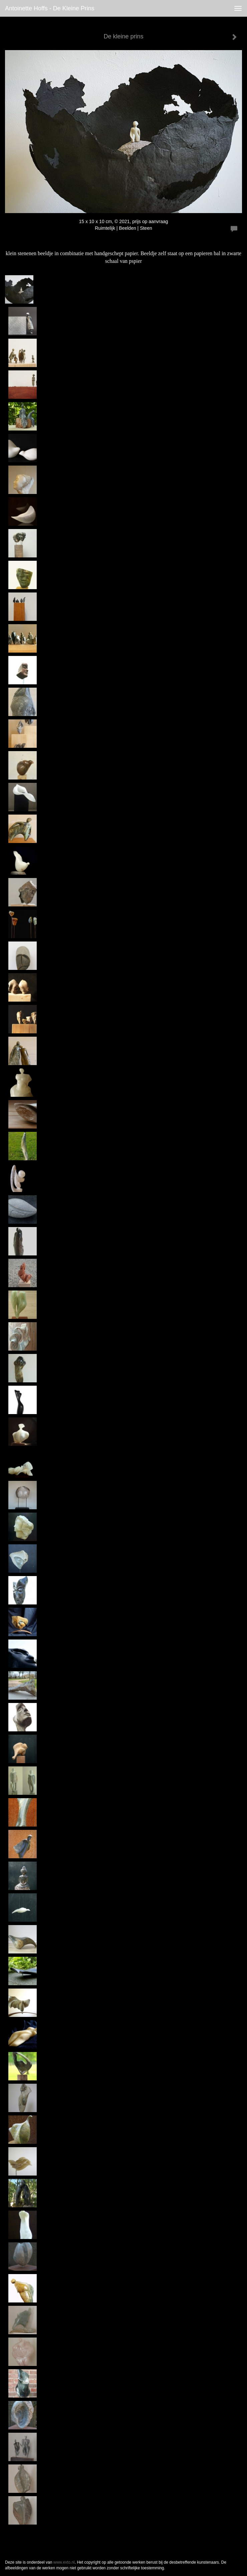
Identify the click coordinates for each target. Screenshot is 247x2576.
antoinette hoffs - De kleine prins (49, 8)
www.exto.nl (64, 2562)
